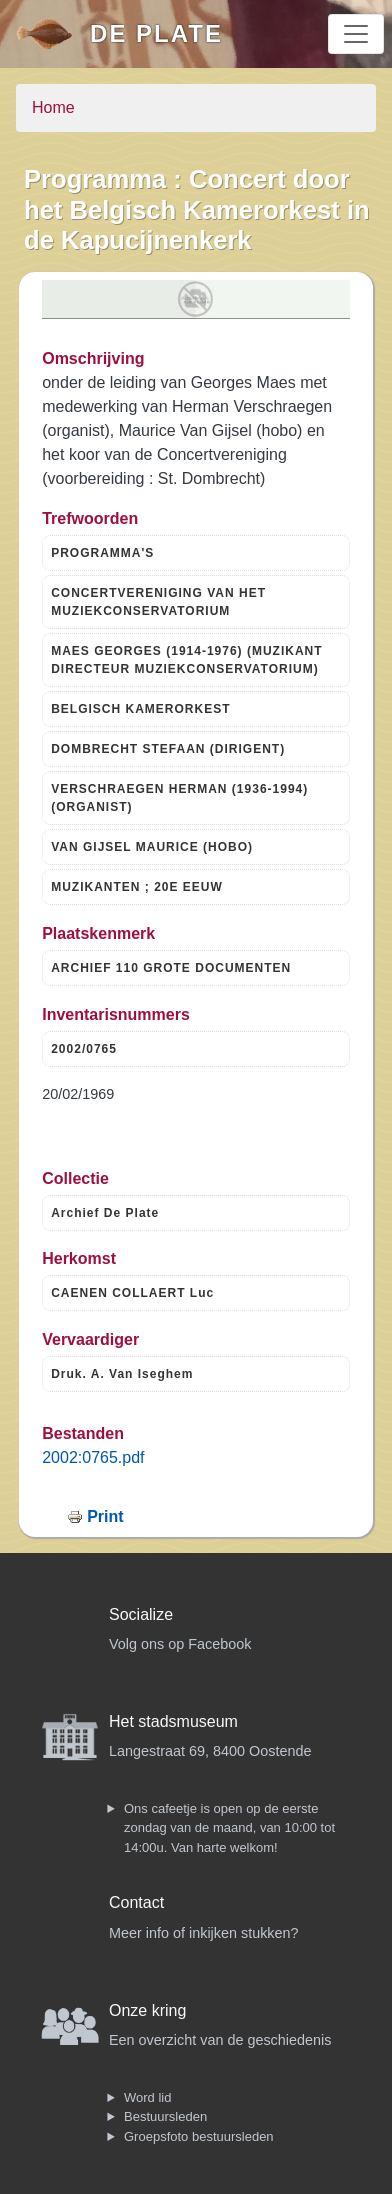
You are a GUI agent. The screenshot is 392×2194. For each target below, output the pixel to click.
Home (53, 107)
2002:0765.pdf (93, 1457)
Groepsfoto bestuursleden (199, 2136)
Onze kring (147, 2010)
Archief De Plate (105, 1213)
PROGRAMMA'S (102, 553)
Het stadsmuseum (173, 1721)
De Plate (156, 33)
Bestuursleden (165, 2116)
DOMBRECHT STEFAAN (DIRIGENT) (168, 749)
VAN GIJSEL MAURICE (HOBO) (152, 847)
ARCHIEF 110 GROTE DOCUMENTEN (171, 968)
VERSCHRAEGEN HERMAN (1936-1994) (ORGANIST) (179, 798)
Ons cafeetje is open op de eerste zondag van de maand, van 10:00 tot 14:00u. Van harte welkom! (229, 1828)
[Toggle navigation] (356, 34)
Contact (136, 1902)
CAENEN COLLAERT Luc (132, 1293)
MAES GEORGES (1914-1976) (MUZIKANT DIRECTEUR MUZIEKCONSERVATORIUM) (186, 660)
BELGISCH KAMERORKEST (140, 709)
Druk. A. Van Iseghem (122, 1374)
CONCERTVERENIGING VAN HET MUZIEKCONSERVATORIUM (158, 602)
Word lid (147, 2097)
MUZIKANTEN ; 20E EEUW (137, 887)
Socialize (141, 1614)
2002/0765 (84, 1049)
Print (105, 1516)
